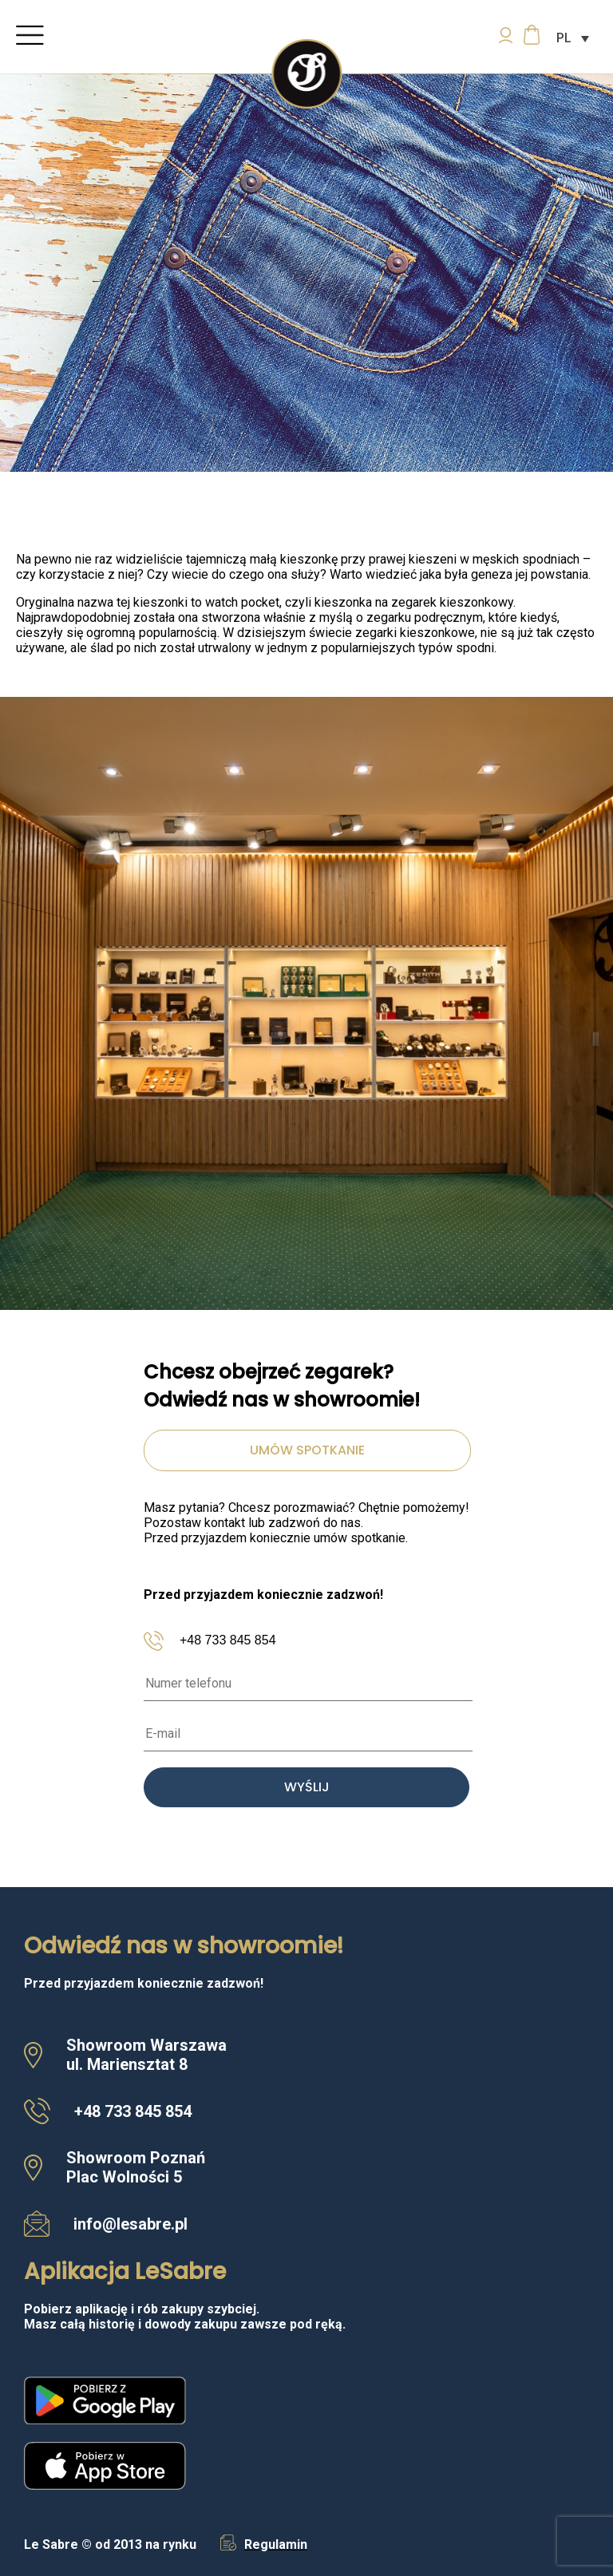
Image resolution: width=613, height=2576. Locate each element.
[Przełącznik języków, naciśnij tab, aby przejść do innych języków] (572, 38)
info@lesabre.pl (130, 2224)
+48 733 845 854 (228, 1640)
